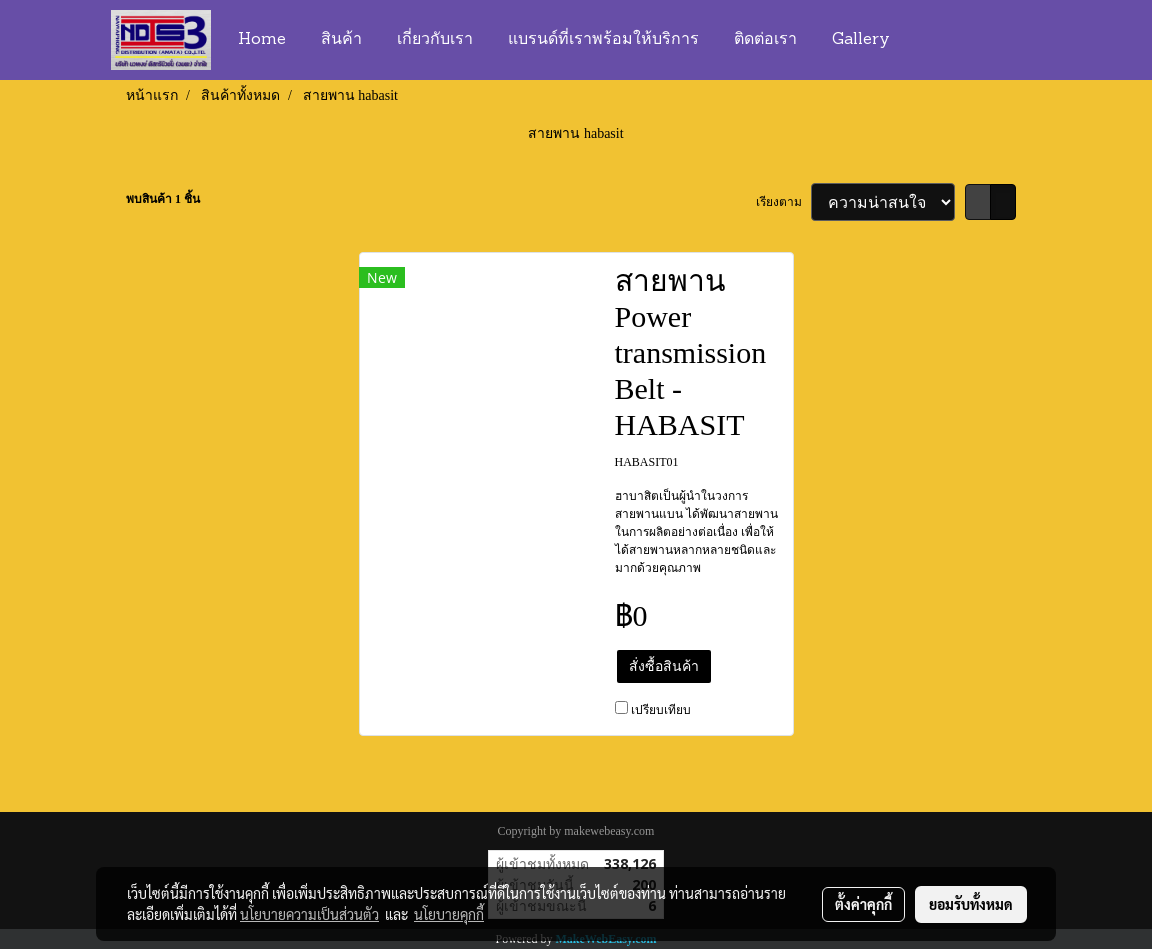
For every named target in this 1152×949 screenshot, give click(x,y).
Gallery (861, 40)
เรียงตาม (783, 202)
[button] (926, 40)
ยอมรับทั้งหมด (971, 904)
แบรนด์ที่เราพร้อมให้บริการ (603, 40)
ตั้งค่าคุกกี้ (863, 904)
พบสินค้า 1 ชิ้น (163, 199)
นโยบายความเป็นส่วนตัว (309, 914)
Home (262, 40)
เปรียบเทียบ (661, 710)
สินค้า (341, 40)
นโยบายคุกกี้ (449, 914)
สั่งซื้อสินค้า (664, 666)
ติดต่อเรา (765, 40)
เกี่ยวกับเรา (435, 40)
